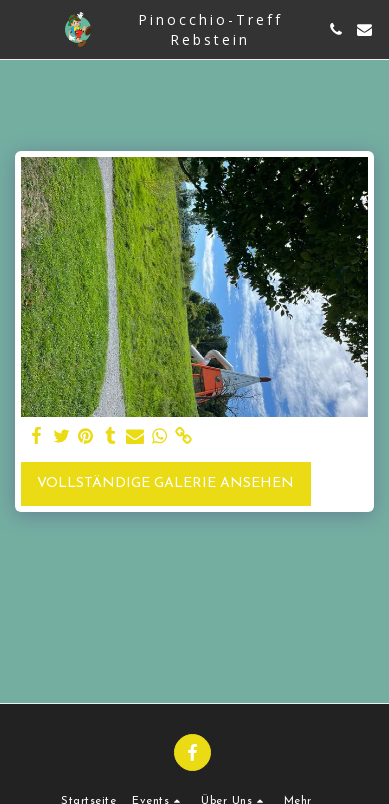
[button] (22, 29)
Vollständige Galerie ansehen (165, 483)
